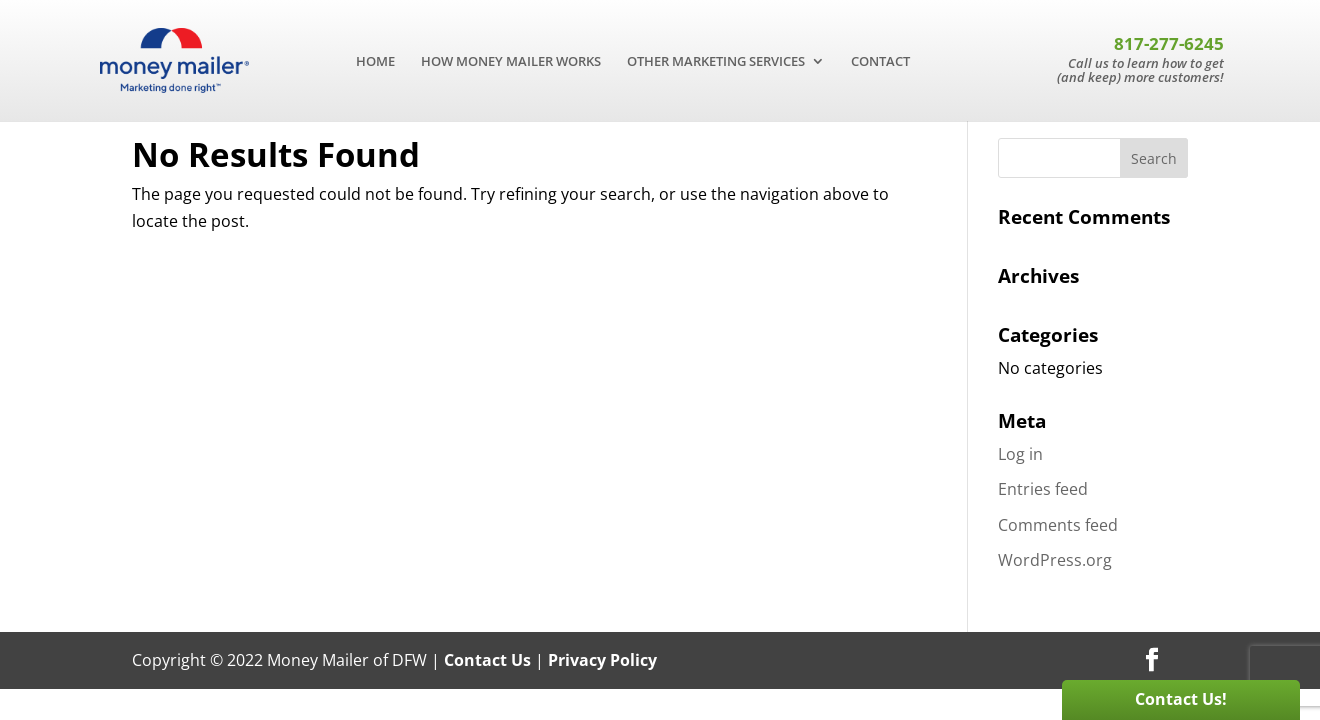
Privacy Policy (602, 660)
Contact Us (487, 660)
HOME (375, 62)
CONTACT (880, 62)
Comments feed (1058, 525)
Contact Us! (1181, 699)
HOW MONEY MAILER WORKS (511, 62)
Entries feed (1043, 489)
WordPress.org (1055, 560)
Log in (1020, 454)
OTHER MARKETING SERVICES (716, 62)
